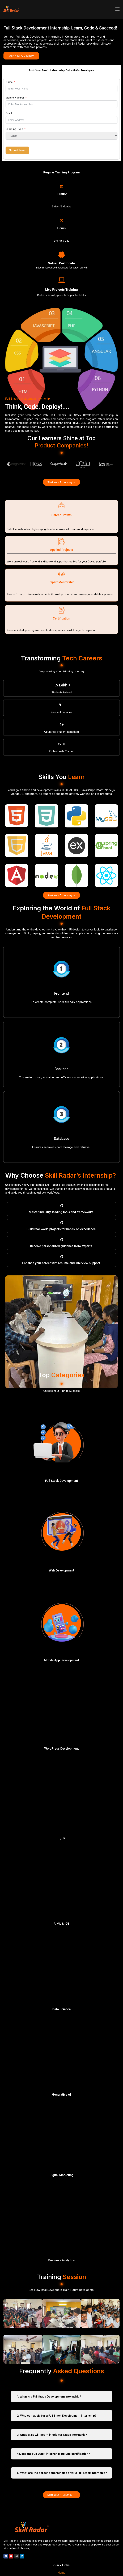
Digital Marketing (61, 2175)
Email (9, 113)
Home (61, 2572)
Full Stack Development (61, 1480)
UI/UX (61, 1838)
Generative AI (61, 2094)
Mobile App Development (61, 1660)
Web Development (61, 1570)
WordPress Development (61, 1748)
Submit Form (17, 150)
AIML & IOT (61, 1923)
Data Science (61, 2009)
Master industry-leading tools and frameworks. (61, 1212)
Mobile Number (15, 97)
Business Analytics (61, 2260)
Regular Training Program (61, 172)
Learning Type (14, 128)
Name (9, 81)
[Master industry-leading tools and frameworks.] (61, 1205)
